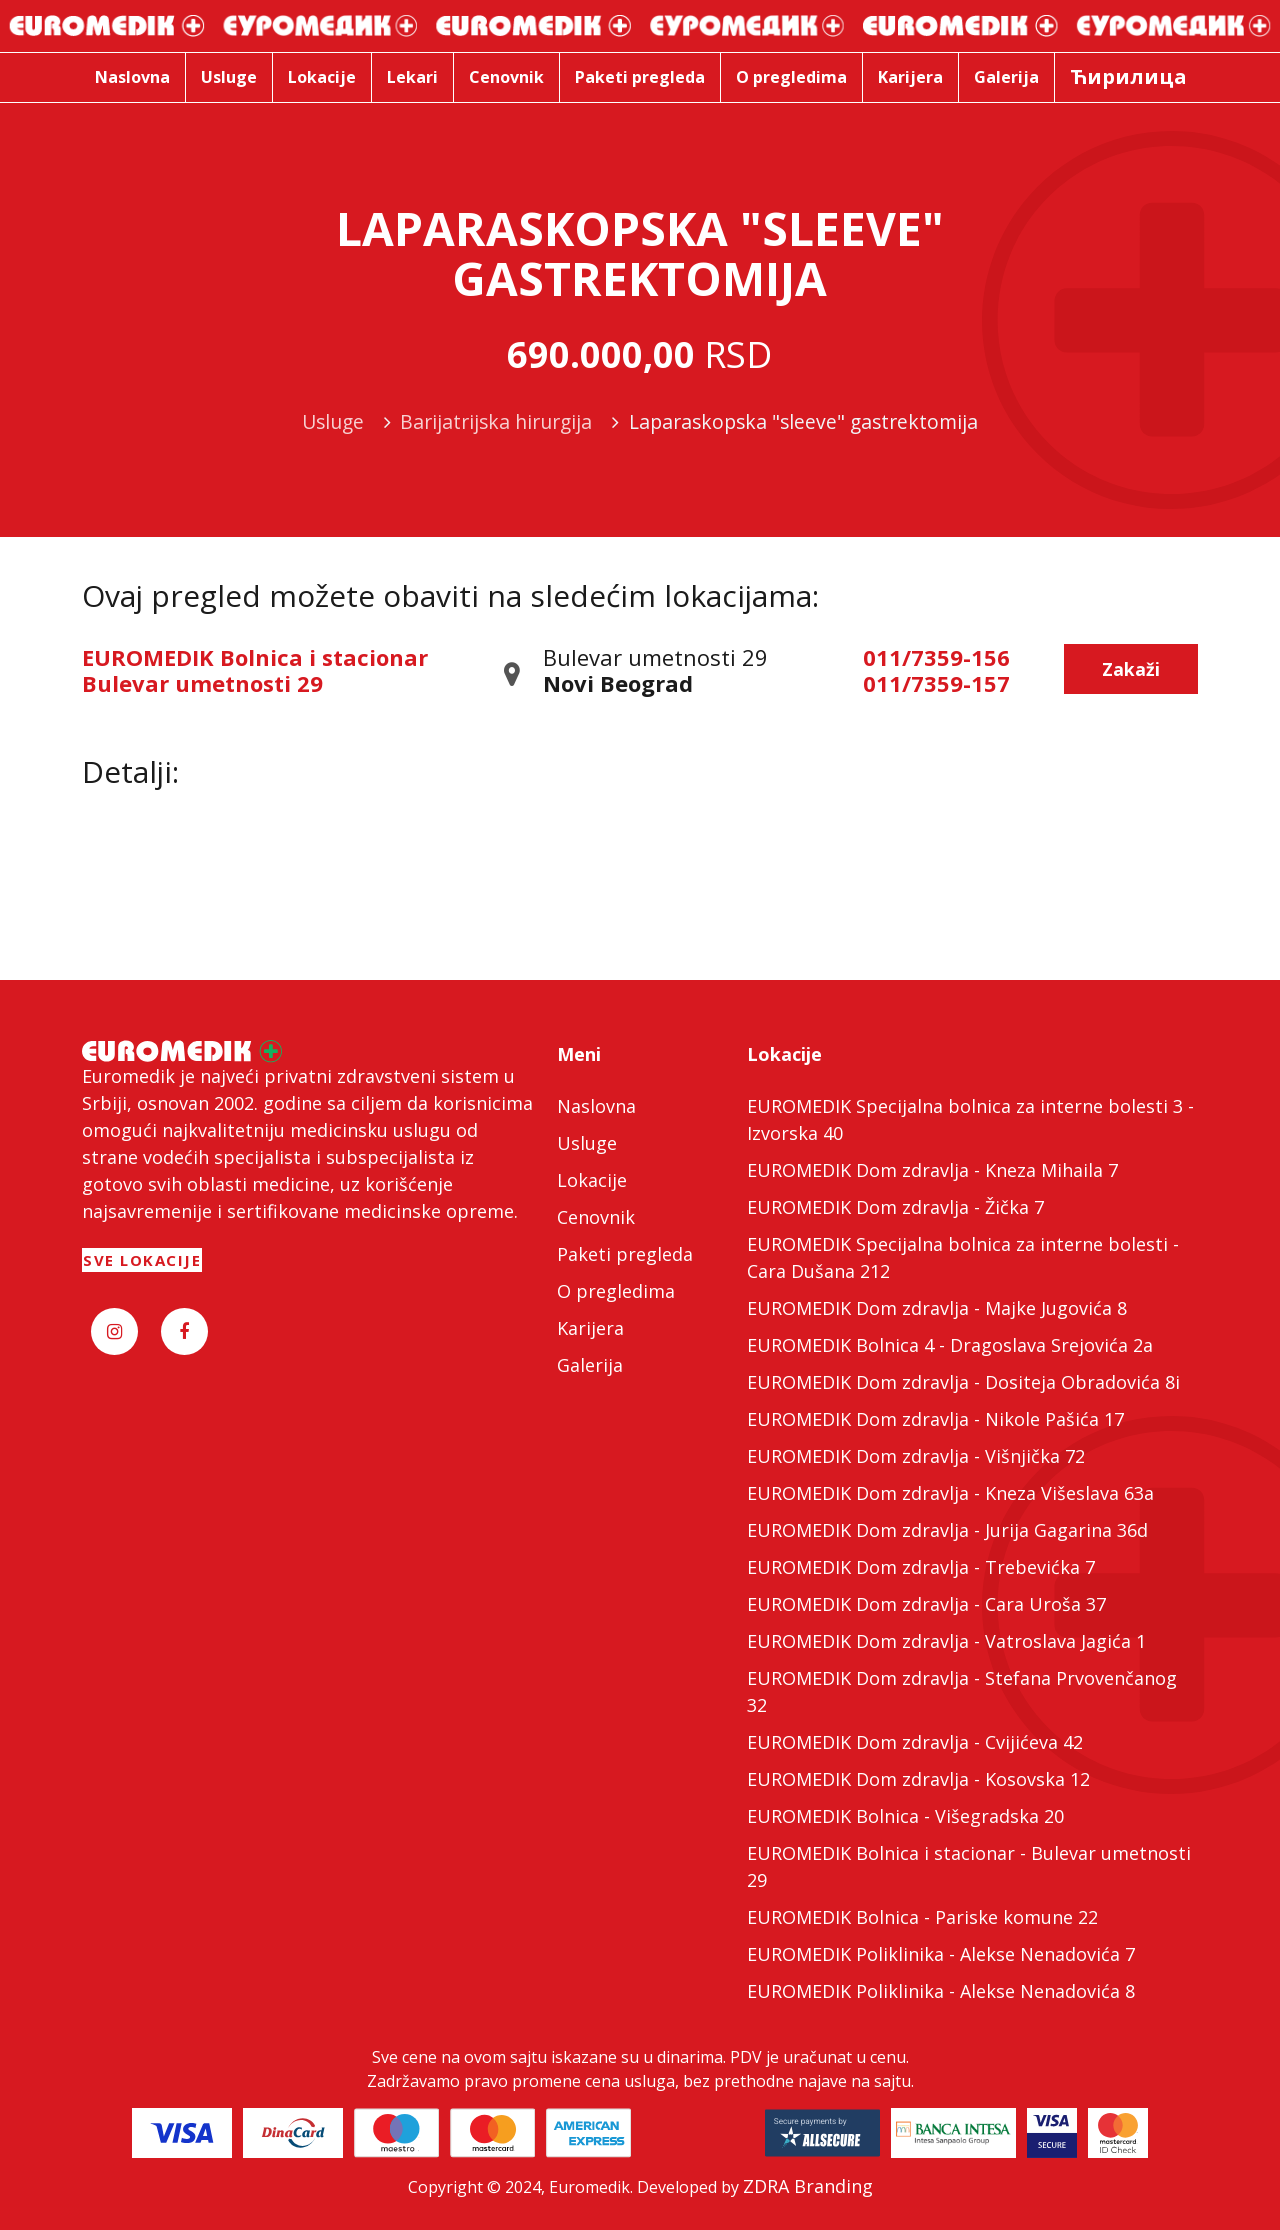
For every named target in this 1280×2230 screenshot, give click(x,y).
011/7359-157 (936, 683)
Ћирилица (1128, 76)
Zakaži (1131, 669)
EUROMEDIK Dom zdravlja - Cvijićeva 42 (915, 1742)
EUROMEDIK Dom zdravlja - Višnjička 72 (916, 1456)
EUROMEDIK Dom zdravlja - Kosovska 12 (918, 1779)
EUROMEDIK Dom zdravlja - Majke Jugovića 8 (937, 1308)
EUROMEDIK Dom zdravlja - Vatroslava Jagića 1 (946, 1641)
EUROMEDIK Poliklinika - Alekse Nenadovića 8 (941, 1991)
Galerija (590, 1365)
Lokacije (592, 1180)
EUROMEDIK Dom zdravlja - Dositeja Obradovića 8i (963, 1382)
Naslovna (596, 1106)
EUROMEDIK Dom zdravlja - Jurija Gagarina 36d (947, 1530)
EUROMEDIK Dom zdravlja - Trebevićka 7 (921, 1567)
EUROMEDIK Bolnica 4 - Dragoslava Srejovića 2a (950, 1345)
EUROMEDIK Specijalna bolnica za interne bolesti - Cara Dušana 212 (963, 1257)
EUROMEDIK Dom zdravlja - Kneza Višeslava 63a (950, 1493)
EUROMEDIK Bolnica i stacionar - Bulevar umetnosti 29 (969, 1866)
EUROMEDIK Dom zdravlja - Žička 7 (895, 1207)
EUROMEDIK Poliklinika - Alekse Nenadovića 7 (941, 1954)
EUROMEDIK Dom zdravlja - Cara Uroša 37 (926, 1604)
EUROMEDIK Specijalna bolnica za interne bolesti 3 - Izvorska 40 (970, 1119)
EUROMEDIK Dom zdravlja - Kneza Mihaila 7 (932, 1170)
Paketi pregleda (625, 1254)
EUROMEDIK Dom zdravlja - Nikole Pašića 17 (935, 1419)
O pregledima (616, 1291)
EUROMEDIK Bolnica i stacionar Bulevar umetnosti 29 (255, 670)
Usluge (587, 1143)
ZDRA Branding (808, 2186)
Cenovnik (596, 1217)
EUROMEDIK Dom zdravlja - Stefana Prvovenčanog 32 (962, 1691)
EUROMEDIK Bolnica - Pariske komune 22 (922, 1917)
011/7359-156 (936, 657)
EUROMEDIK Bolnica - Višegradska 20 (905, 1816)
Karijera (590, 1328)
